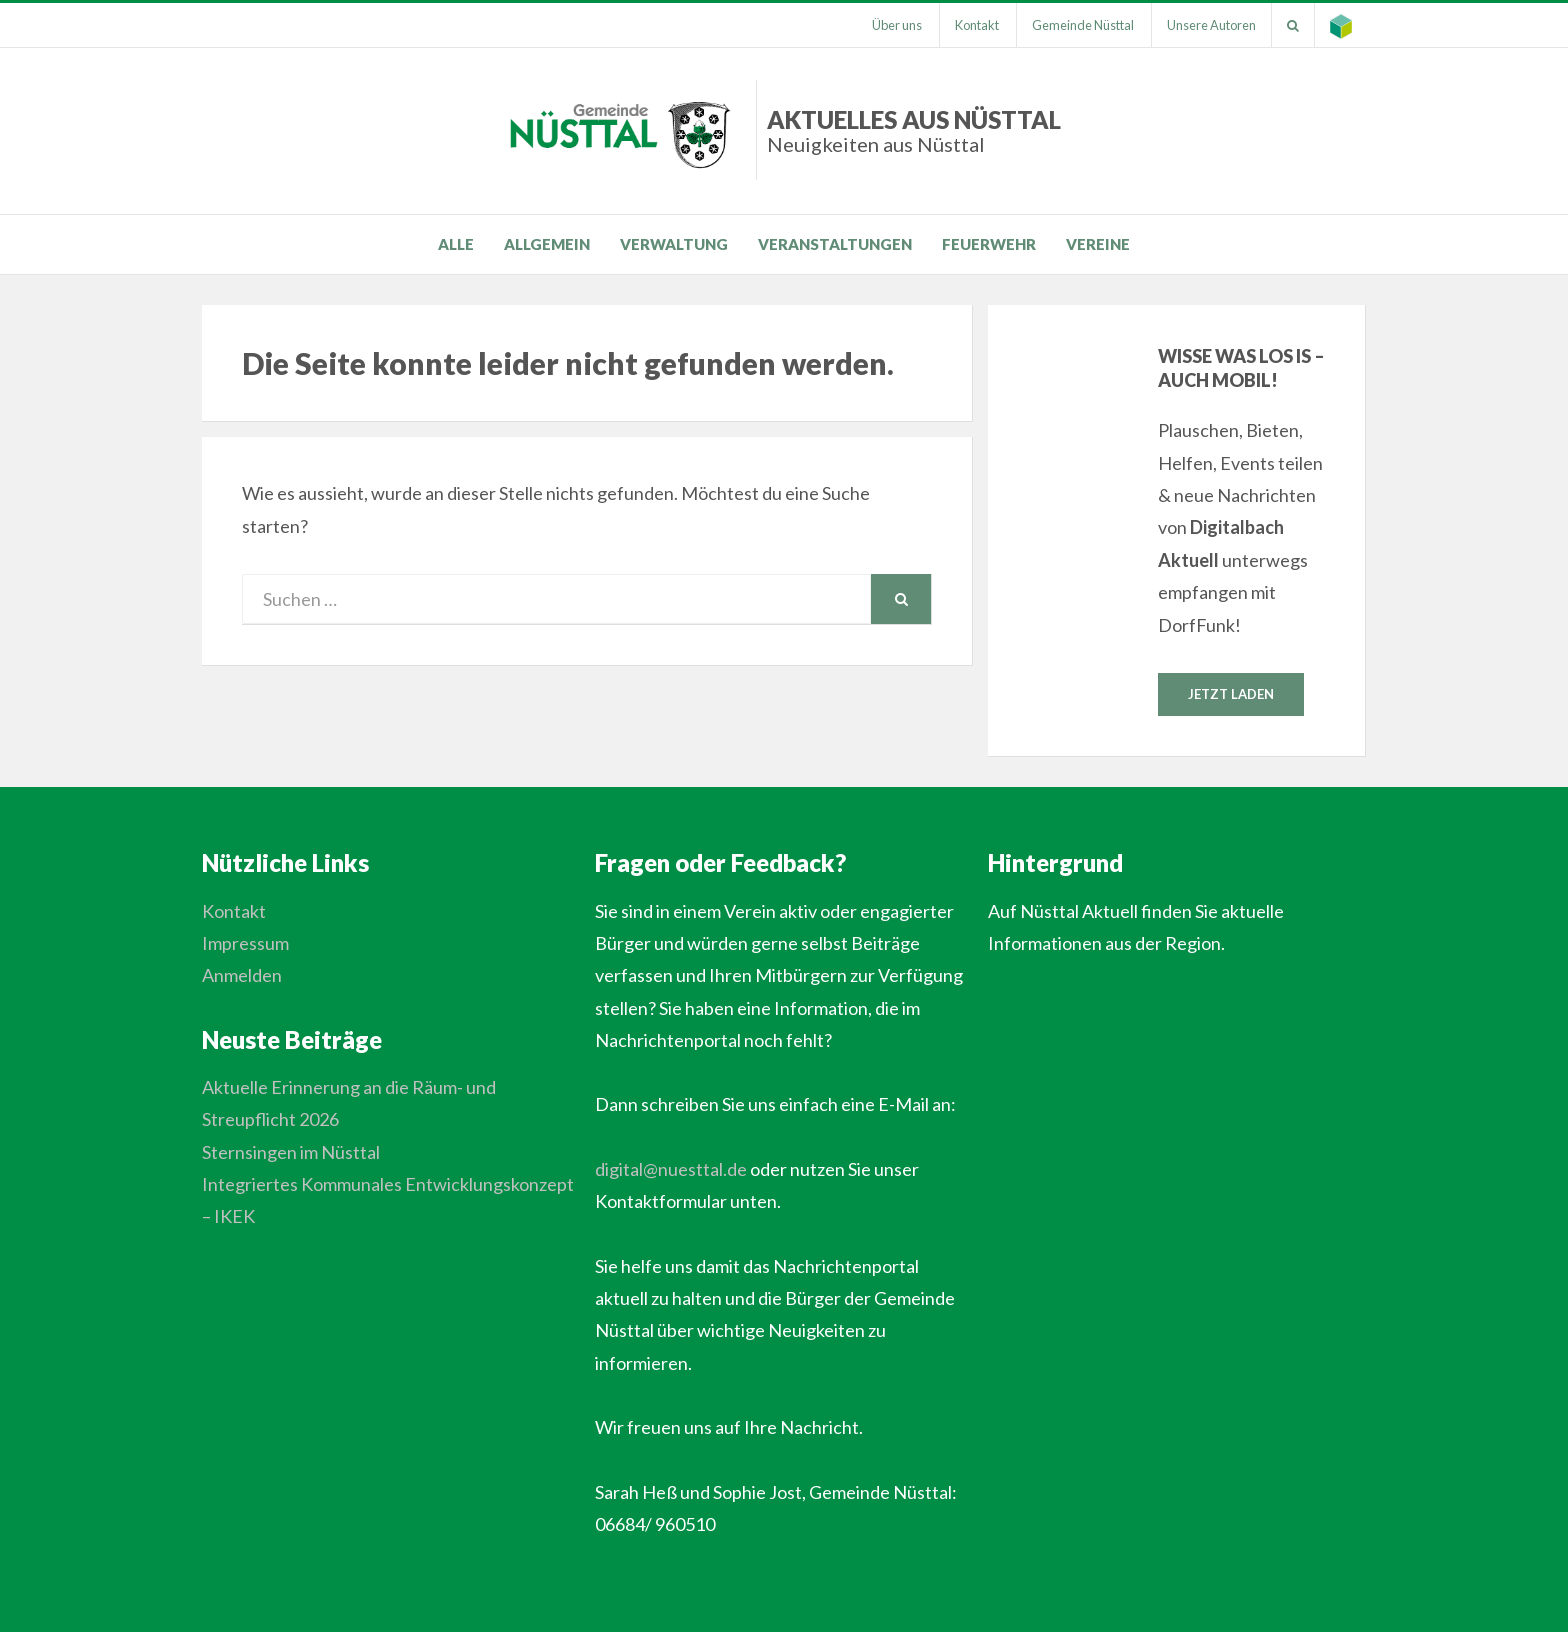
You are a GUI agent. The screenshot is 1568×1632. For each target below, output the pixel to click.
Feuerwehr (989, 244)
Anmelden (242, 975)
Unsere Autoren (1211, 25)
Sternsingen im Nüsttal (291, 1152)
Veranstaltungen (835, 244)
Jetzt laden (1231, 694)
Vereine (1098, 244)
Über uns (897, 25)
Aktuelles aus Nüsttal (914, 130)
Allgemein (547, 244)
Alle (456, 244)
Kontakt (977, 25)
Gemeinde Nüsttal (1083, 25)
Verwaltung (674, 244)
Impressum (245, 943)
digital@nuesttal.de (671, 1169)
